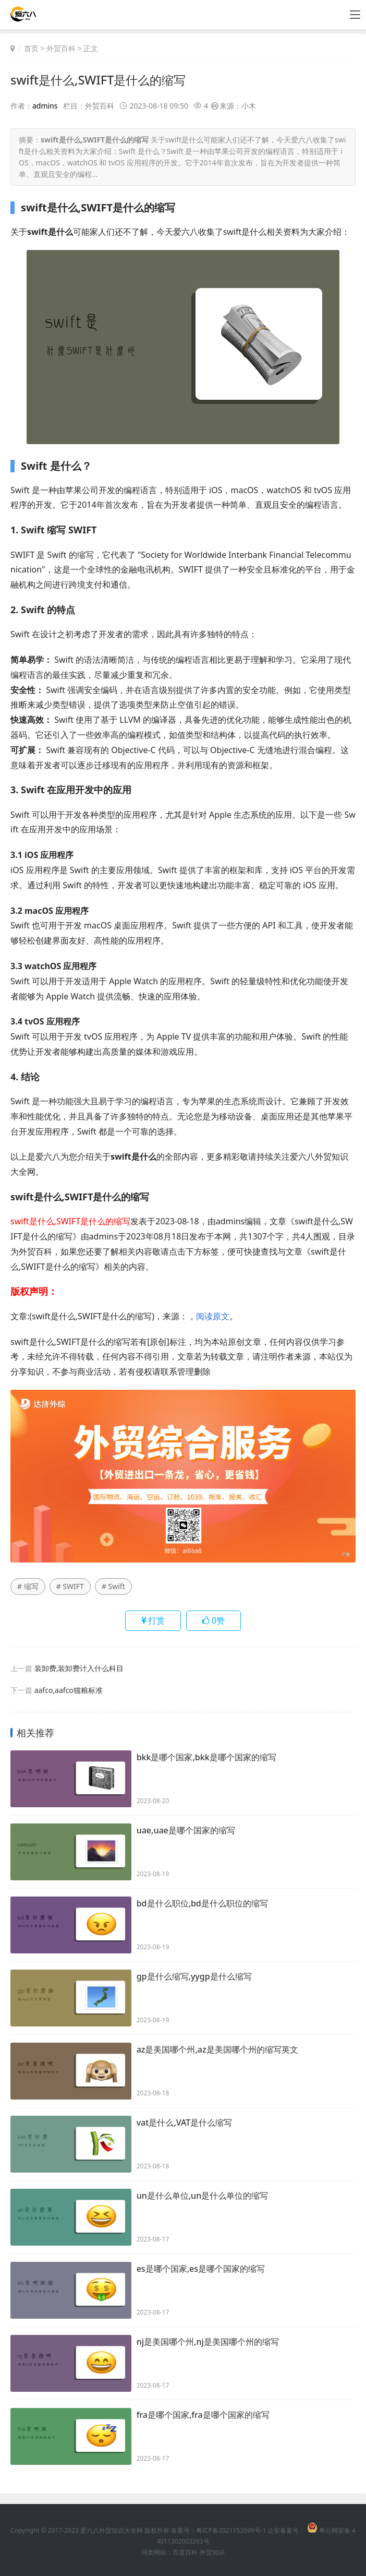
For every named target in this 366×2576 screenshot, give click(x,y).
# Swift (113, 1586)
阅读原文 (212, 1315)
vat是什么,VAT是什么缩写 (185, 2123)
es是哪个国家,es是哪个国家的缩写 (201, 2269)
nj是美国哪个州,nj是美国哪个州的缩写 (208, 2342)
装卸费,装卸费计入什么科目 (79, 1668)
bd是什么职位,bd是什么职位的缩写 (202, 1904)
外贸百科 (61, 48)
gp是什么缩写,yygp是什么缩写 (194, 1977)
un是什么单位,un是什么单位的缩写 (203, 2196)
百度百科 (185, 2552)
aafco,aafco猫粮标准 (68, 1690)
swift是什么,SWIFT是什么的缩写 (101, 79)
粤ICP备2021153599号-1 (231, 2530)
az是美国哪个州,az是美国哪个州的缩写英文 (217, 2050)
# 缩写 (28, 1586)
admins (45, 106)
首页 (31, 48)
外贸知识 (212, 2552)
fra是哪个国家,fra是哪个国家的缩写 (203, 2415)
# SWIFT (70, 1586)
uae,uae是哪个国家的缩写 (186, 1830)
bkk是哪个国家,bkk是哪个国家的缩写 (206, 1757)
